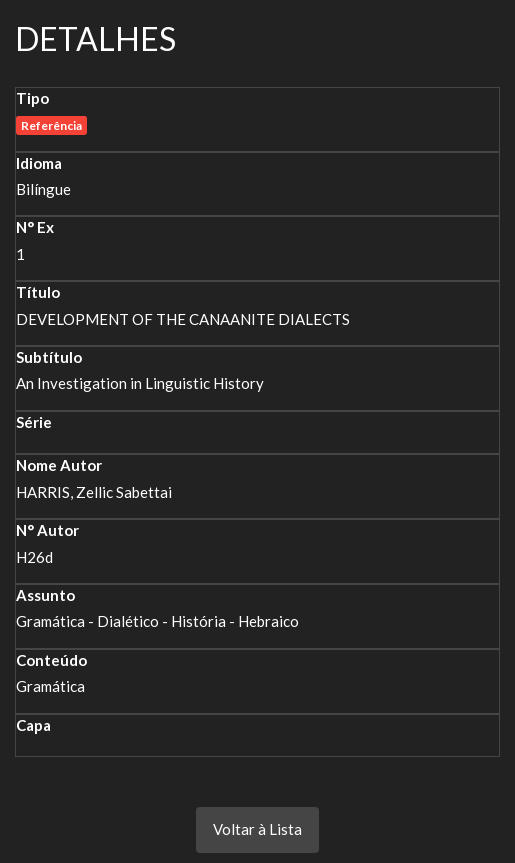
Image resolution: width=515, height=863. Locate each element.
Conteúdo (51, 660)
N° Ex (35, 227)
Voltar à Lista (257, 829)
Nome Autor (59, 465)
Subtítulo (49, 357)
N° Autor (47, 530)
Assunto (45, 595)
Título (38, 292)
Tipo (32, 98)
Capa (33, 725)
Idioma (39, 163)
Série (34, 422)
